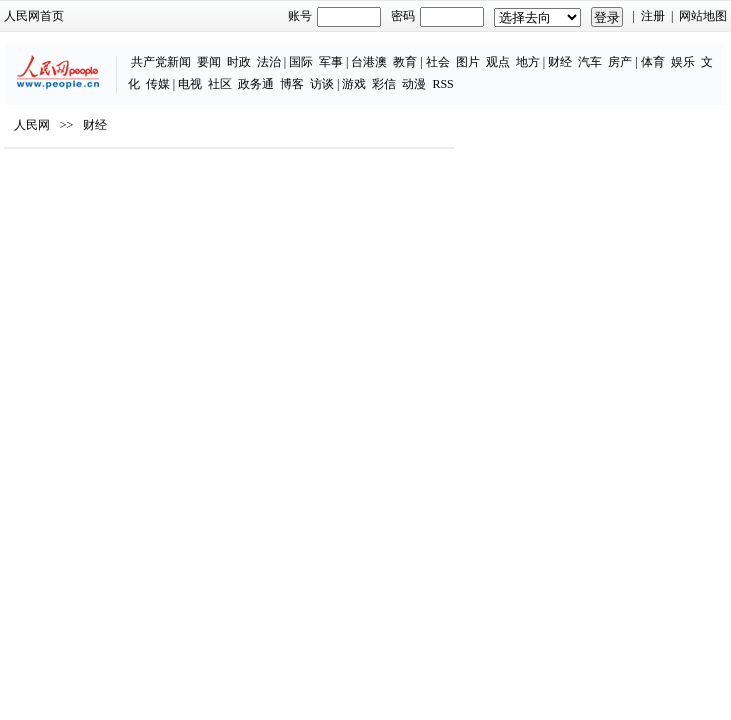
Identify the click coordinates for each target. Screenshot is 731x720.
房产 (620, 62)
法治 (269, 62)
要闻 (209, 62)
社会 (438, 62)
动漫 (414, 84)
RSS (442, 84)
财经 (560, 62)
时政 (239, 62)
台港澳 (369, 62)
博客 (292, 84)
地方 (528, 62)
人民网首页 (34, 16)
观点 (498, 62)
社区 (220, 84)
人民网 (32, 125)
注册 (653, 16)
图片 (468, 62)
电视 (190, 84)
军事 (331, 62)
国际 (301, 62)
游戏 (354, 84)
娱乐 (683, 62)
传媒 (158, 84)
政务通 (256, 84)
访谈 (322, 84)
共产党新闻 (161, 62)
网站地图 (703, 16)
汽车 (590, 62)
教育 (405, 62)
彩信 (384, 84)
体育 (653, 62)
